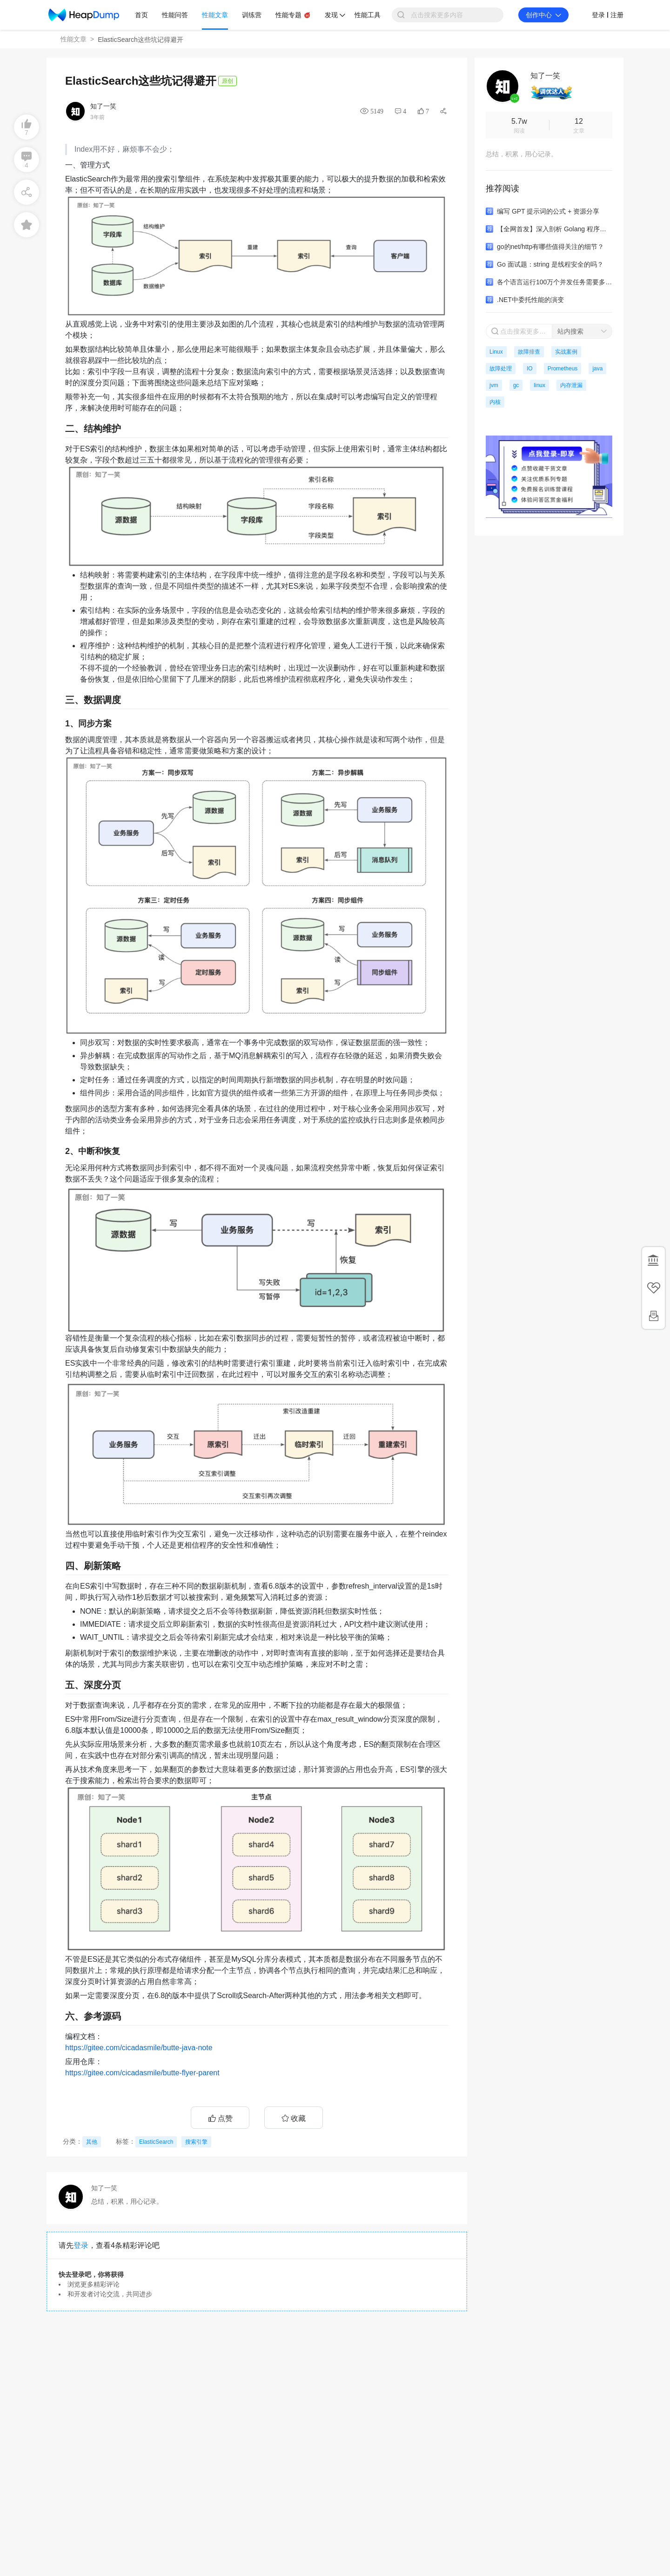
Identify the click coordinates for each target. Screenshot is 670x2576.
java (597, 368)
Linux (496, 352)
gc (516, 385)
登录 (81, 2245)
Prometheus (563, 368)
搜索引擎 (196, 2142)
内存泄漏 (571, 385)
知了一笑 (103, 106)
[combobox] (582, 331)
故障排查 (529, 352)
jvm (493, 385)
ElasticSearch (156, 2142)
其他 (91, 2142)
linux (539, 385)
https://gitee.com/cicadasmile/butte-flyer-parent (142, 2073)
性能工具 (368, 15)
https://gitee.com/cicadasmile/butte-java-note (139, 2048)
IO (530, 368)
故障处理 (500, 368)
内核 (495, 402)
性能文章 (73, 39)
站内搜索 (570, 331)
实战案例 (566, 352)
